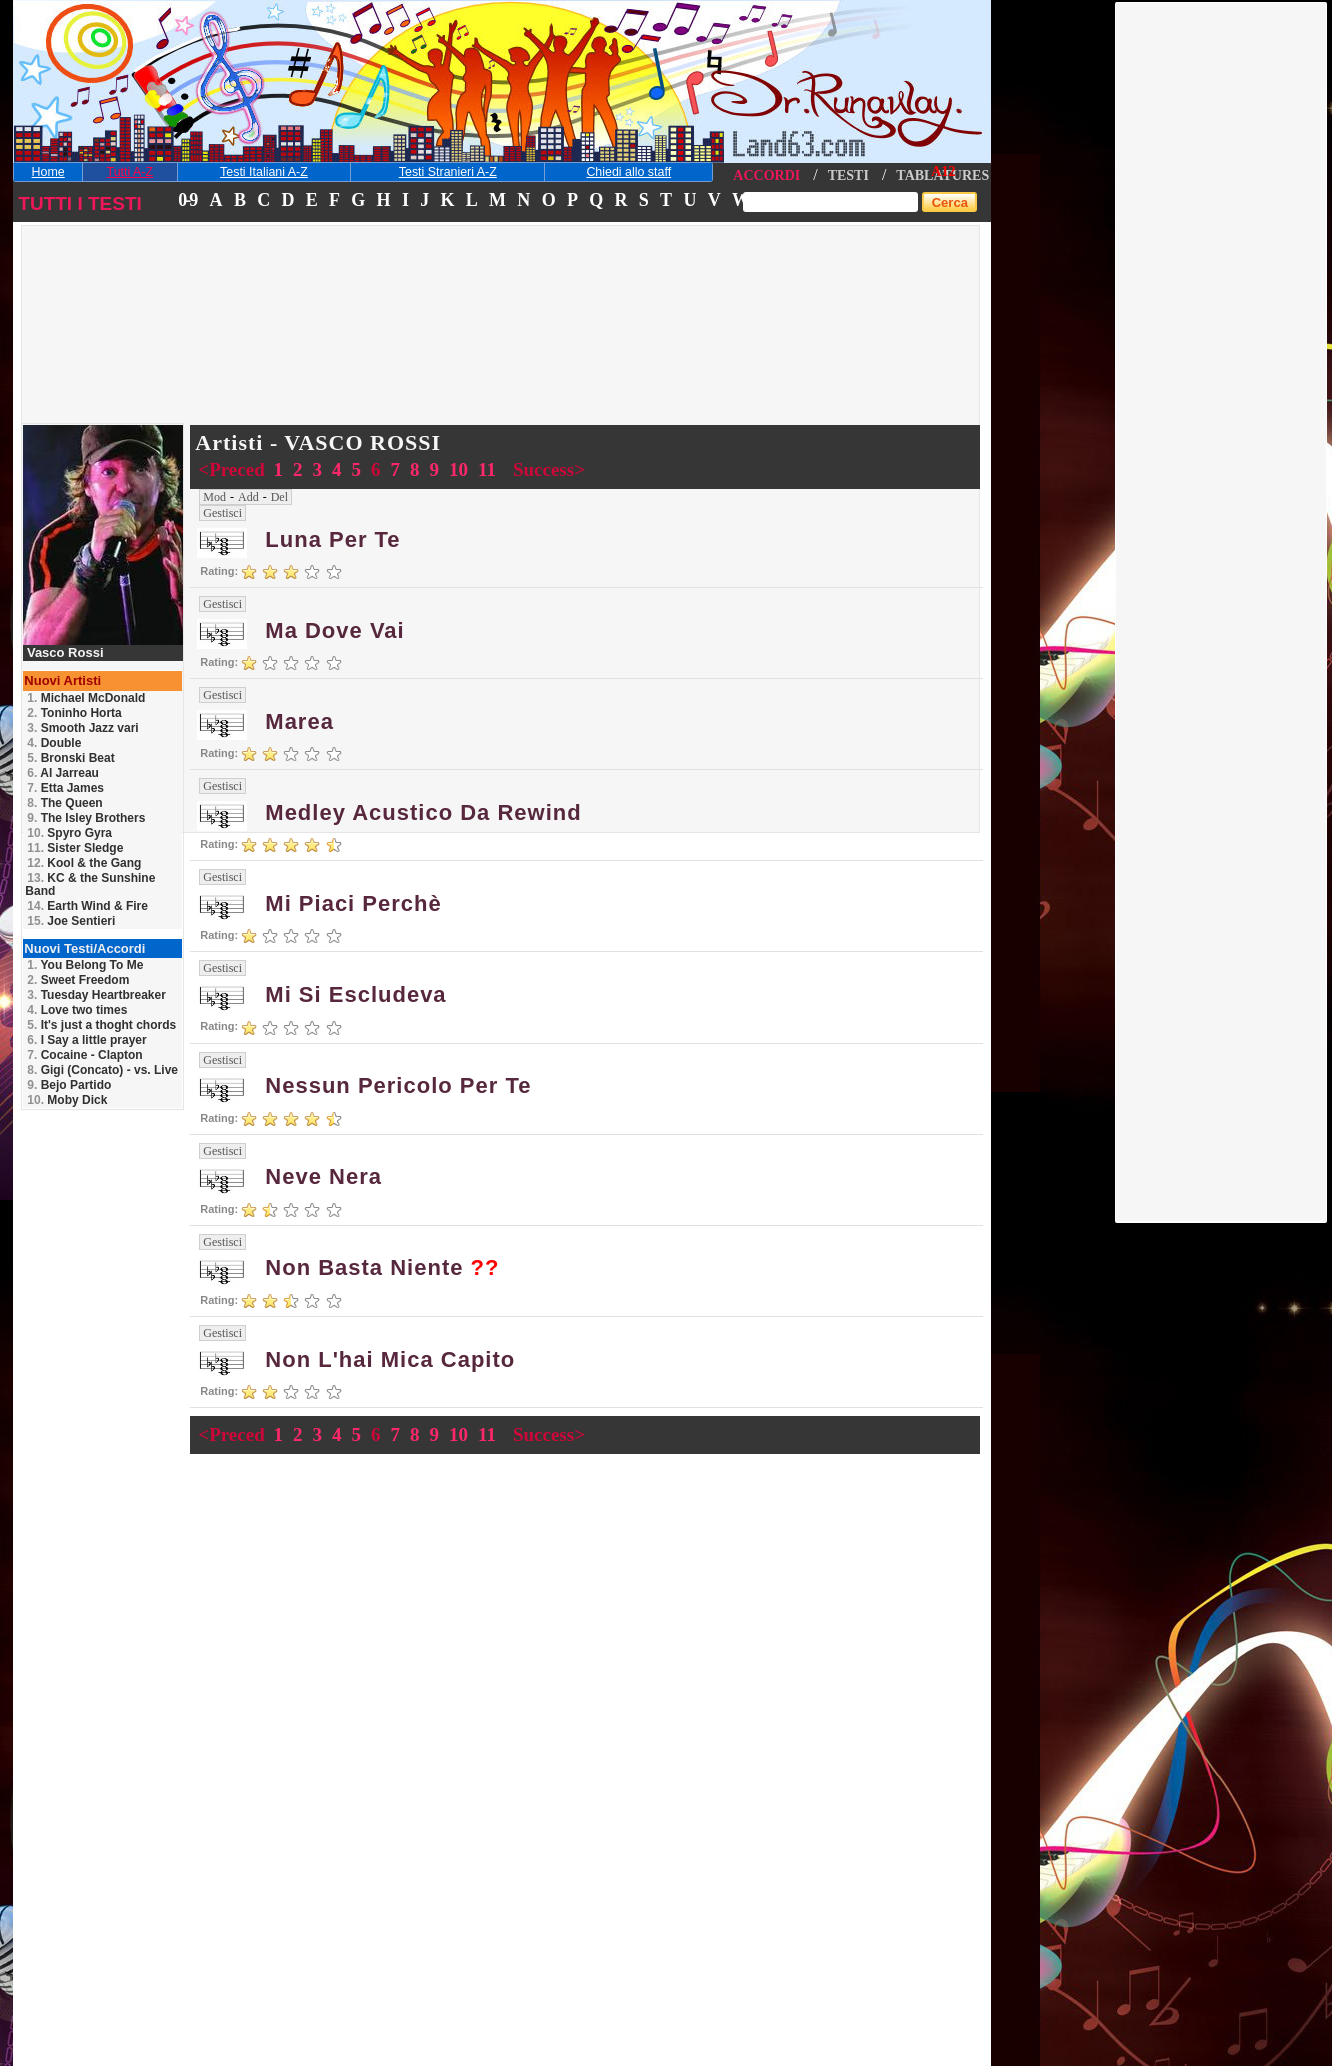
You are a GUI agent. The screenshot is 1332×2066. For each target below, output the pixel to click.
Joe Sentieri (71, 921)
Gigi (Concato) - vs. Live (102, 1070)
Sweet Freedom (78, 980)
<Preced (233, 469)
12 (948, 171)
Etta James (65, 788)
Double (54, 743)
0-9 (187, 200)
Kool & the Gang (84, 863)
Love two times (77, 1010)
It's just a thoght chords (101, 1025)
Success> (549, 469)
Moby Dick (67, 1100)
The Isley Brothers (86, 818)
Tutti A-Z (130, 172)
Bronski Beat (70, 758)
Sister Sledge (75, 848)
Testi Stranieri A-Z (448, 172)
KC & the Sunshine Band (90, 884)
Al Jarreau (63, 773)
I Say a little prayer (86, 1040)
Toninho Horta (74, 713)
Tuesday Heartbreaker (96, 995)
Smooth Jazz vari (82, 728)
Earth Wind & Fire (87, 906)
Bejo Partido (69, 1085)
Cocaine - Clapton (84, 1055)
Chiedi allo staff (628, 172)
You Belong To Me (85, 965)
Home (48, 172)
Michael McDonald (86, 698)
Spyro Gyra (69, 833)
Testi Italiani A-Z (264, 172)
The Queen (64, 803)
